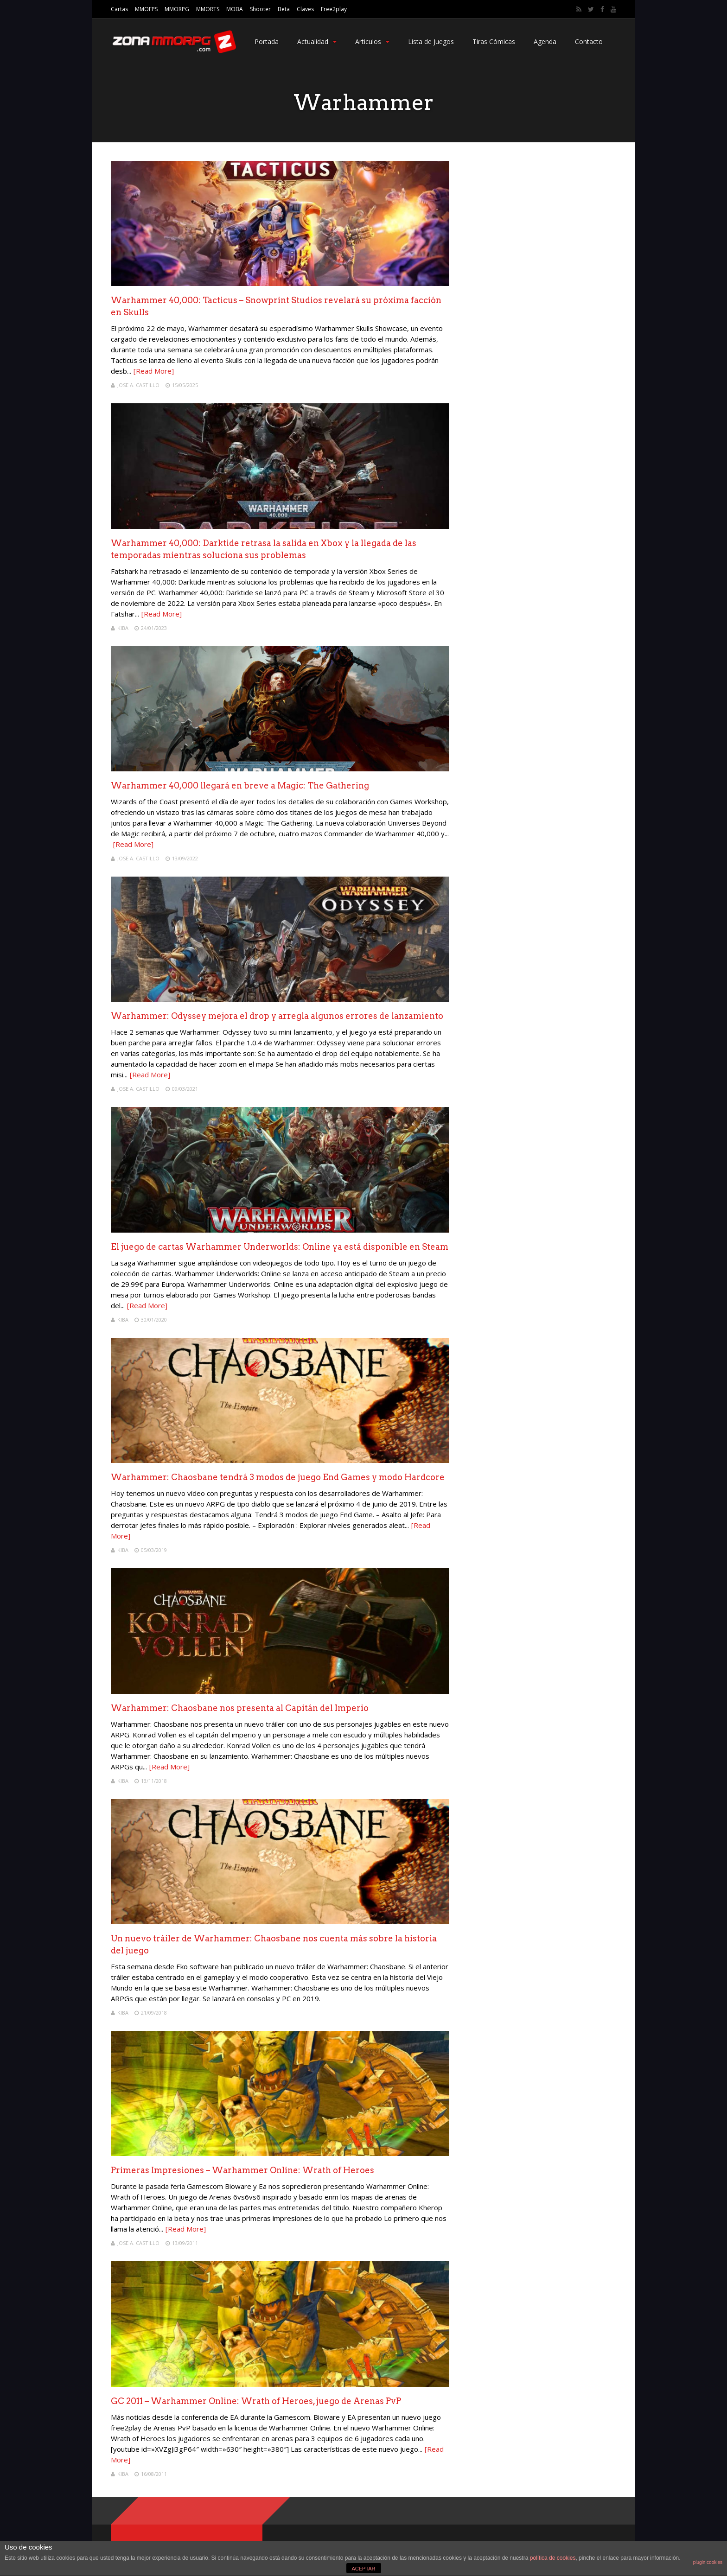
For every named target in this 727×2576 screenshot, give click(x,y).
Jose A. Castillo (138, 385)
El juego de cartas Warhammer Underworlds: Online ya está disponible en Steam (279, 1247)
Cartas (119, 9)
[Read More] (154, 370)
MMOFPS (146, 9)
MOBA (234, 9)
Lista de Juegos (431, 41)
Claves (305, 9)
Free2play (334, 9)
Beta (284, 9)
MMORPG (177, 9)
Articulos (372, 41)
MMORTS (207, 9)
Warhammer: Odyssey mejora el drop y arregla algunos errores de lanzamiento (277, 1016)
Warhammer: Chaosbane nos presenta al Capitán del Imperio (240, 1708)
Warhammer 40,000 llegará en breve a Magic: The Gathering (240, 785)
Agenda (545, 41)
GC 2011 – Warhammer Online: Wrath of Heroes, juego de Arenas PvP (256, 2401)
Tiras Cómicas (493, 41)
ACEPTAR (363, 2568)
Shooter (260, 9)
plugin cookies (707, 2562)
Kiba (122, 627)
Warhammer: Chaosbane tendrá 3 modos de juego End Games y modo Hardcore (278, 1477)
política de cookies (553, 2558)
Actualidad (317, 41)
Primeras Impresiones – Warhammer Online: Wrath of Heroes (242, 2170)
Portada (267, 41)
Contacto (589, 41)
